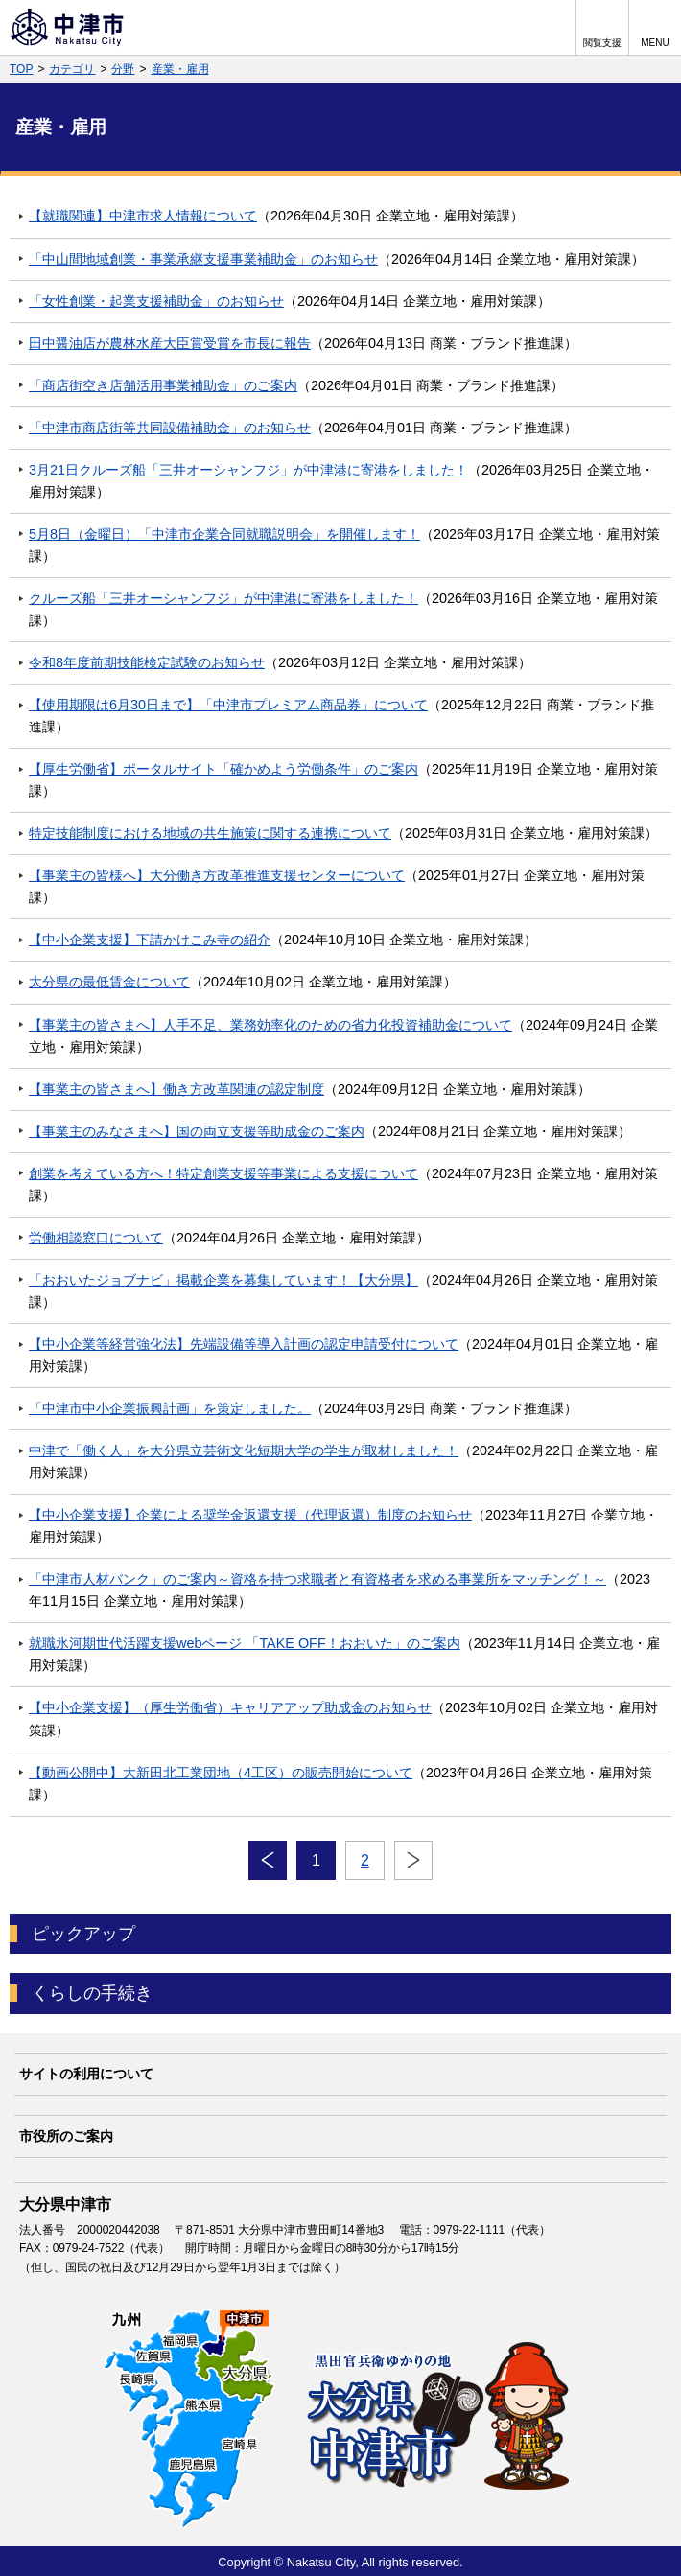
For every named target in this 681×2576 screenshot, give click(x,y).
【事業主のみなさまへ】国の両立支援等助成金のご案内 (196, 1131)
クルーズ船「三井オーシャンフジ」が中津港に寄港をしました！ (223, 598)
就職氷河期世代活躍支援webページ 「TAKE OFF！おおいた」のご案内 (244, 1643)
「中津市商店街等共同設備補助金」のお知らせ (170, 427)
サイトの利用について (86, 2073)
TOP (21, 69)
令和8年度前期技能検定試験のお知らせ (147, 662)
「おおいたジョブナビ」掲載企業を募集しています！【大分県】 (223, 1280)
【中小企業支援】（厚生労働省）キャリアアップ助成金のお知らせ (230, 1707)
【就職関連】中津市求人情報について (143, 215)
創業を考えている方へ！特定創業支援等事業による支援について (223, 1173)
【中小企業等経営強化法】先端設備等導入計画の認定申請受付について (243, 1344)
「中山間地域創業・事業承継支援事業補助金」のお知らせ (203, 259)
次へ (413, 1861)
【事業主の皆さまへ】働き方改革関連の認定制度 (176, 1089)
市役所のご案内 (66, 2136)
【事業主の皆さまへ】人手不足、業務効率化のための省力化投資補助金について (270, 1025)
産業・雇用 (180, 69)
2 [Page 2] (365, 1860)
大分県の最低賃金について (109, 981)
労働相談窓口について (96, 1237)
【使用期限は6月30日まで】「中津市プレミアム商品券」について (228, 704)
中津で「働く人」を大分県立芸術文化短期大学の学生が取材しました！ (243, 1450)
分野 (122, 69)
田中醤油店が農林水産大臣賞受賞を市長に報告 (170, 343)
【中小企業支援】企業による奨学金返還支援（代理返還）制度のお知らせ (250, 1514)
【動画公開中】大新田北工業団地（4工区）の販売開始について (220, 1772)
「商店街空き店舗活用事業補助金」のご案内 (163, 385)
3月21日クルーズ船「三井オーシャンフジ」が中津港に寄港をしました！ (248, 469)
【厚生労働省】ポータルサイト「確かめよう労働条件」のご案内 (223, 769)
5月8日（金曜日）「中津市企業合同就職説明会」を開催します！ (224, 534)
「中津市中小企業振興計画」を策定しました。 (170, 1408)
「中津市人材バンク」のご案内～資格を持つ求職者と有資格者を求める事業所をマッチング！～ (317, 1579)
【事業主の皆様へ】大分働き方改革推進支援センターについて (217, 875)
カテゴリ (72, 69)
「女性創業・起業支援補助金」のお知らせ (156, 301)
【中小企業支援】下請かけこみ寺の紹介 (149, 939)
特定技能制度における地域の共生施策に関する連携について (210, 833)
